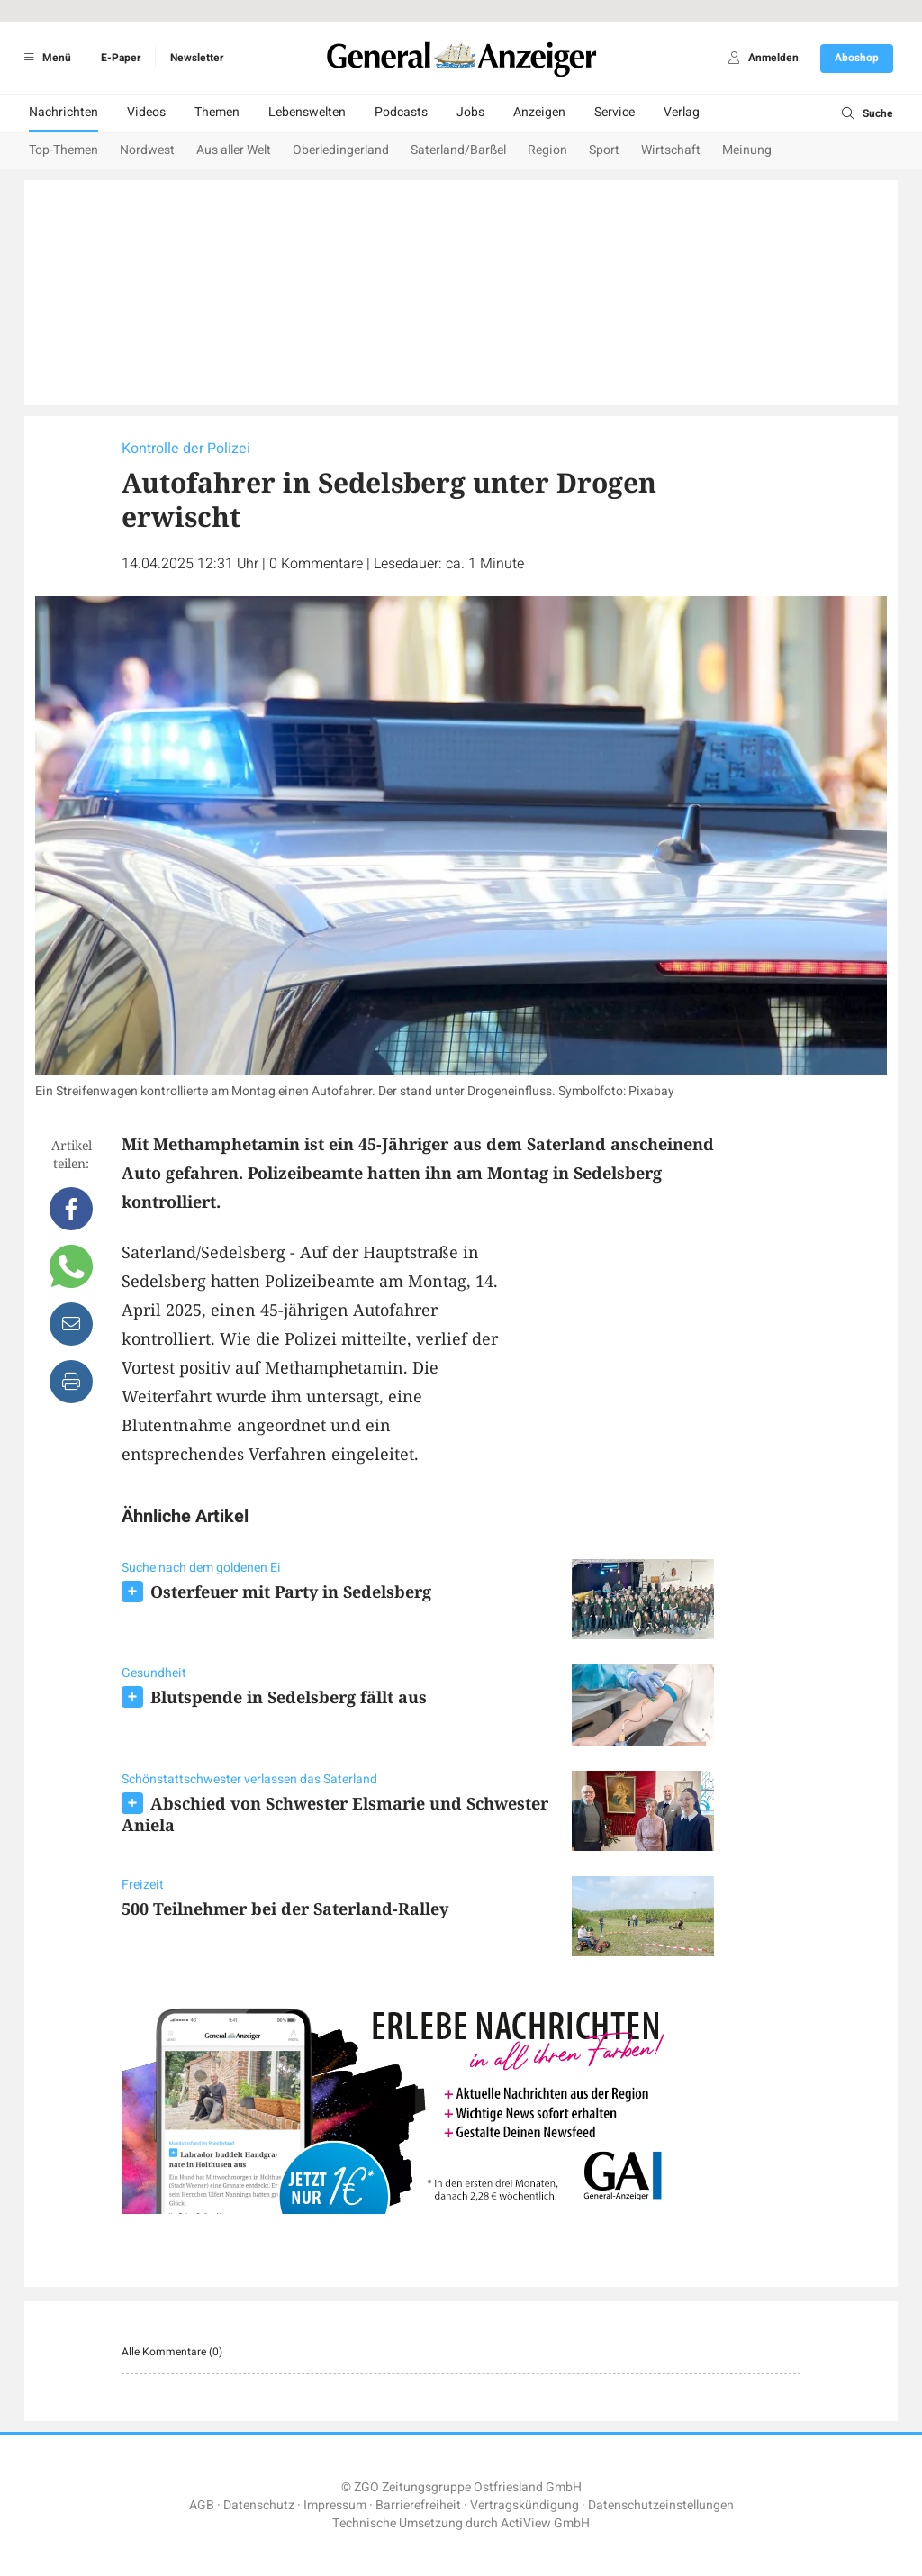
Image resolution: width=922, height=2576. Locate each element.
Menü (44, 57)
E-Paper (120, 57)
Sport (604, 150)
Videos (146, 112)
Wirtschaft (671, 150)
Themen (217, 112)
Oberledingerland (341, 150)
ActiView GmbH (545, 2523)
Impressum (334, 2505)
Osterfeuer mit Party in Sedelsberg (290, 1591)
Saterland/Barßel (458, 150)
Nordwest (147, 150)
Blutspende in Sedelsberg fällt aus (288, 1697)
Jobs (470, 112)
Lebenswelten (307, 112)
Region (547, 150)
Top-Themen (63, 150)
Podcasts (401, 112)
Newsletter (196, 57)
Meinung (747, 150)
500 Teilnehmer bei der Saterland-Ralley (285, 1908)
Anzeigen (539, 112)
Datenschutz (258, 2505)
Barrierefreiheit (418, 2505)
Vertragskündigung (524, 2505)
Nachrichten (63, 112)
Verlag (682, 112)
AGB (201, 2505)
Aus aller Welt (233, 150)
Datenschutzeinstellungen (661, 2505)
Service (614, 112)
